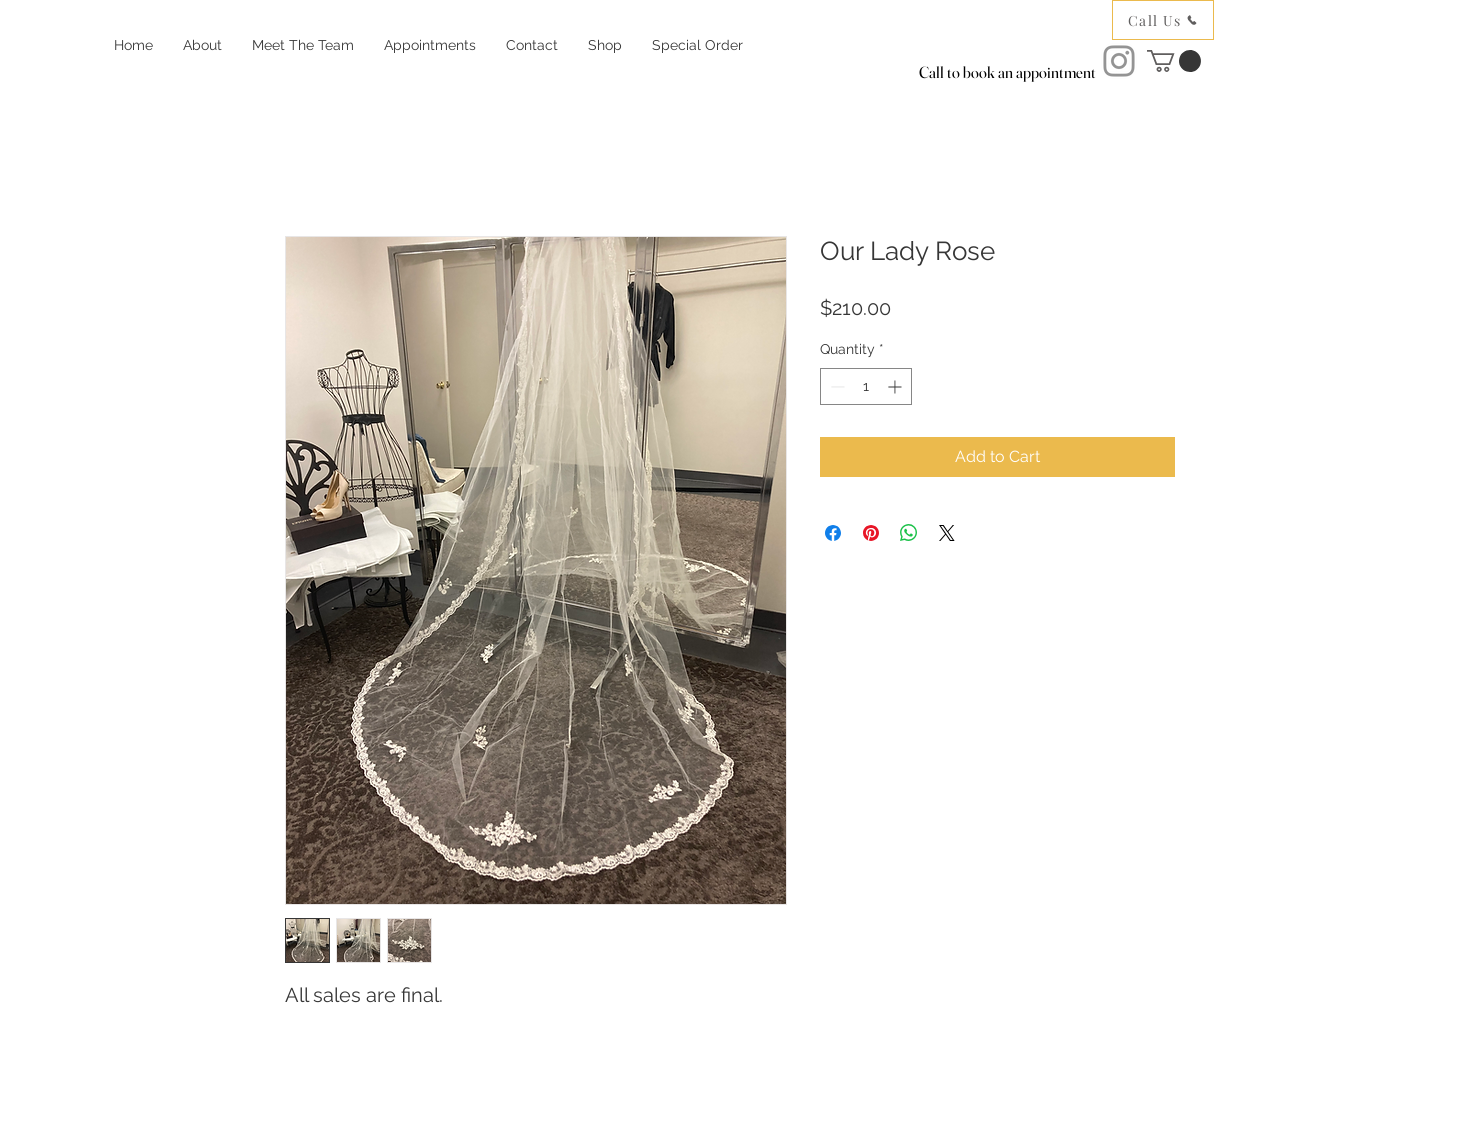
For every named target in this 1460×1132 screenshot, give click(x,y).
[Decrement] (835, 386)
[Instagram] (1119, 61)
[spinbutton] (866, 386)
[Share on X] (947, 533)
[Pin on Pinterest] (871, 533)
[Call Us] (1163, 20)
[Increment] (896, 386)
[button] (1174, 61)
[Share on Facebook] (833, 533)
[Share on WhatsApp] (909, 533)
